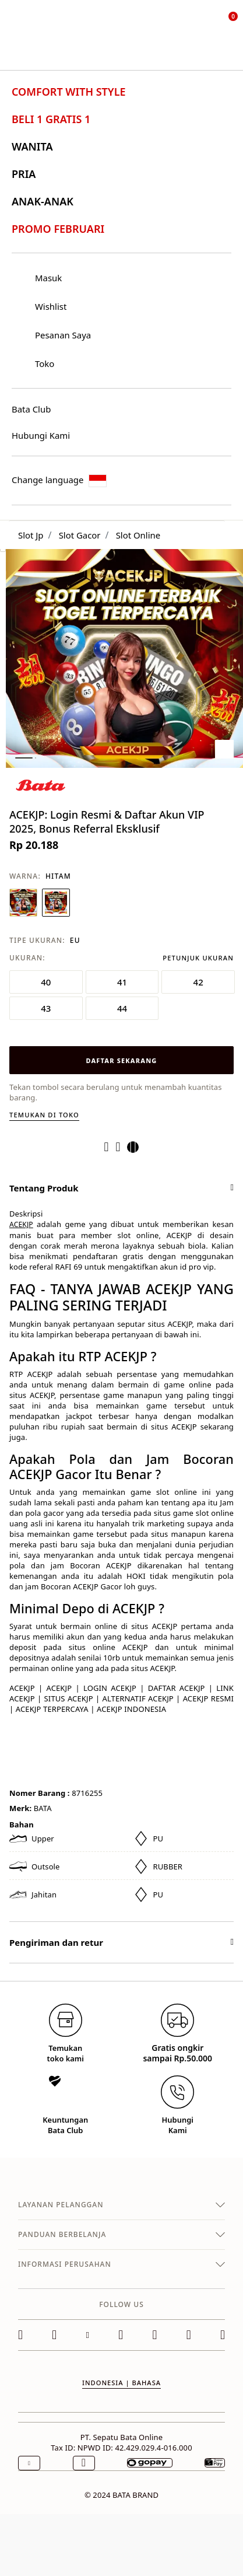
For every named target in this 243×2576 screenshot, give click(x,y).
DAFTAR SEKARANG (121, 1060)
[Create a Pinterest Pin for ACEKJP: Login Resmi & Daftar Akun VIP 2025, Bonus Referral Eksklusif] (122, 1147)
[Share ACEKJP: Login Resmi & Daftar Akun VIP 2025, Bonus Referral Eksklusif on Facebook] (110, 1147)
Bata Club (31, 409)
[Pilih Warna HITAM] (56, 903)
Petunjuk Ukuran (198, 957)
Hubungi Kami (41, 435)
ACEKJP (21, 1224)
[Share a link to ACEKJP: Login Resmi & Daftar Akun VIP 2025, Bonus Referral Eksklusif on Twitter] (136, 1147)
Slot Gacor (80, 535)
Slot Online (138, 535)
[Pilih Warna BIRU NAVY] (23, 903)
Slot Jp (31, 535)
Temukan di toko (44, 1114)
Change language (59, 480)
